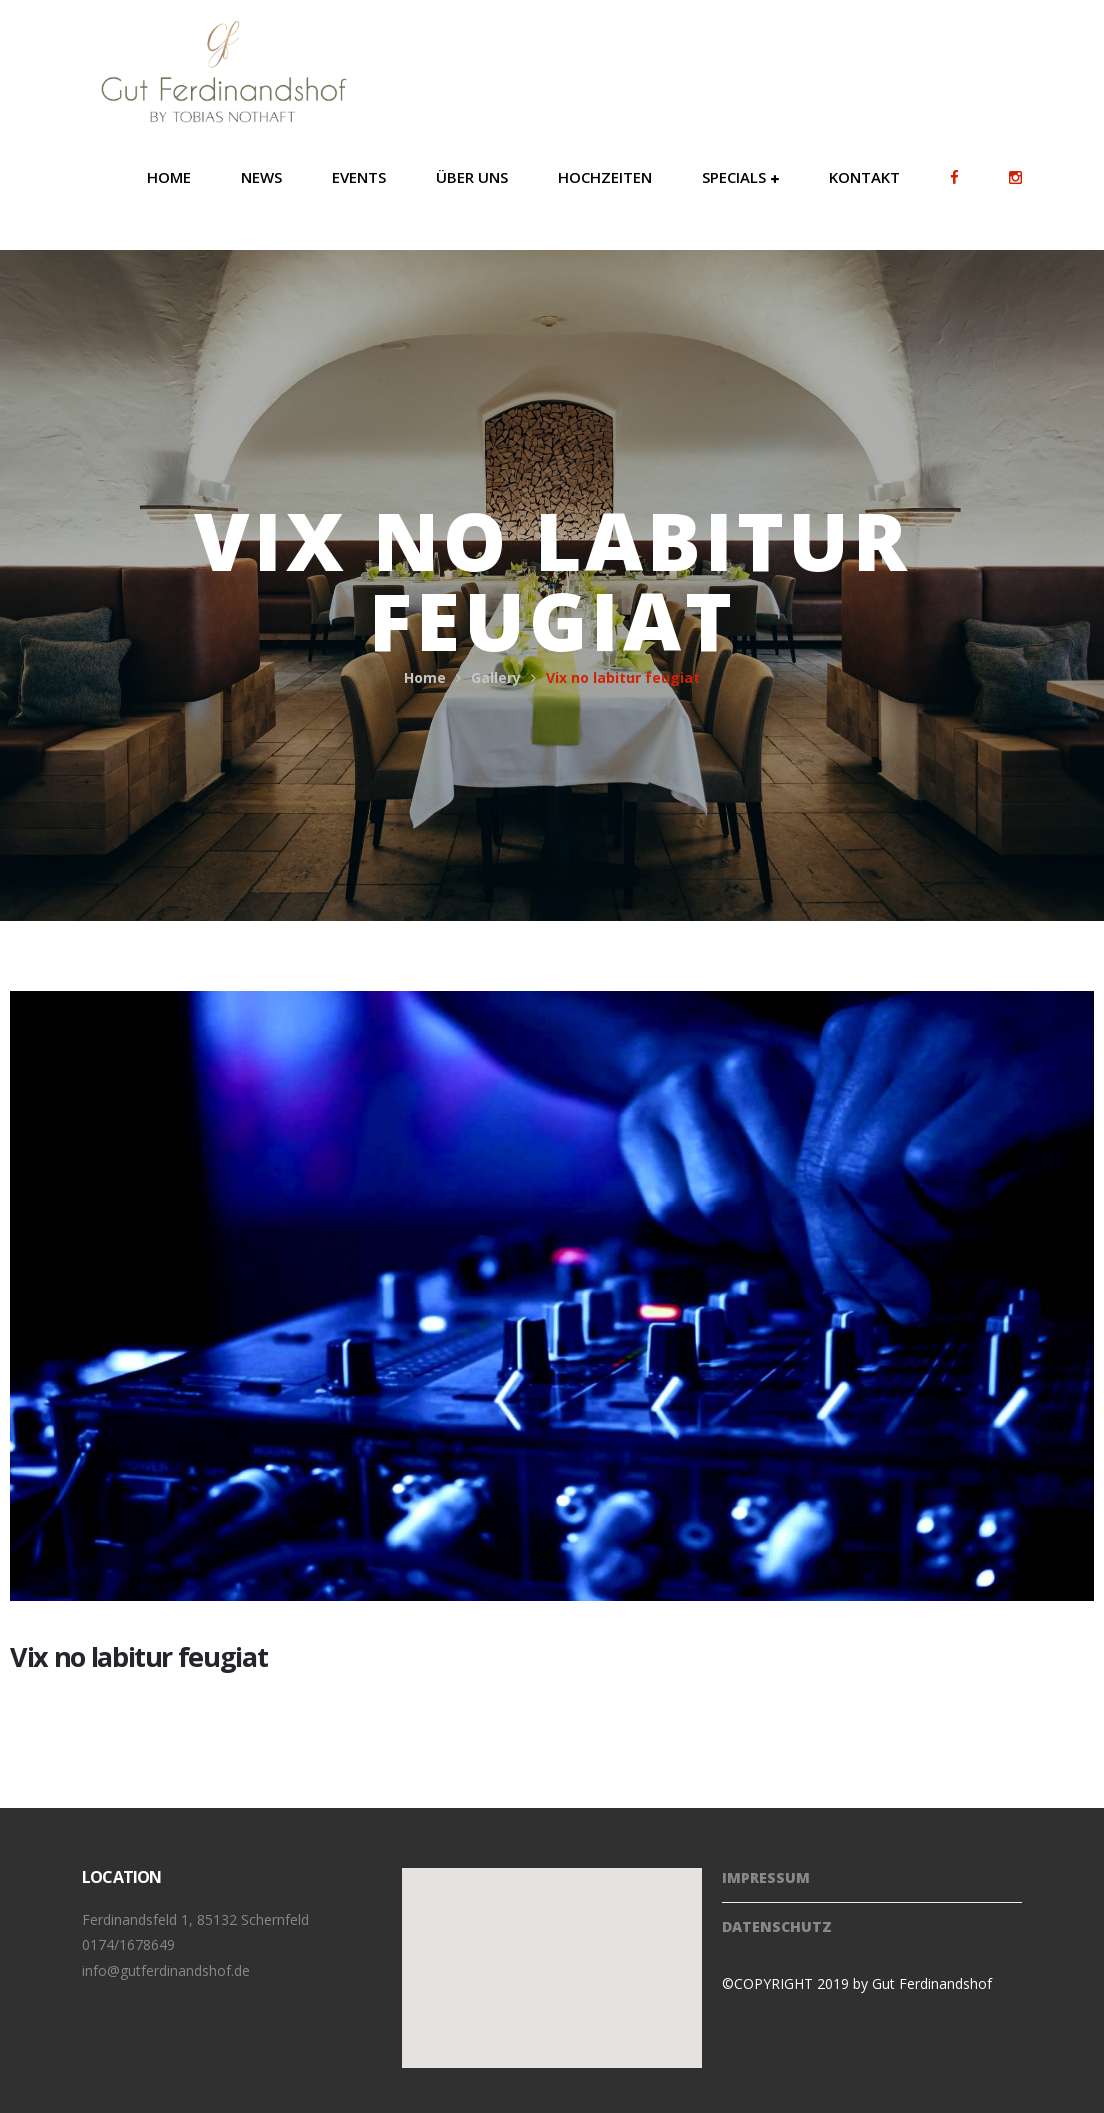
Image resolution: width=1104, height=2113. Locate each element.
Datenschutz (777, 1926)
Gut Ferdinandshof (932, 1983)
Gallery (496, 677)
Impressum (766, 1877)
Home (425, 677)
